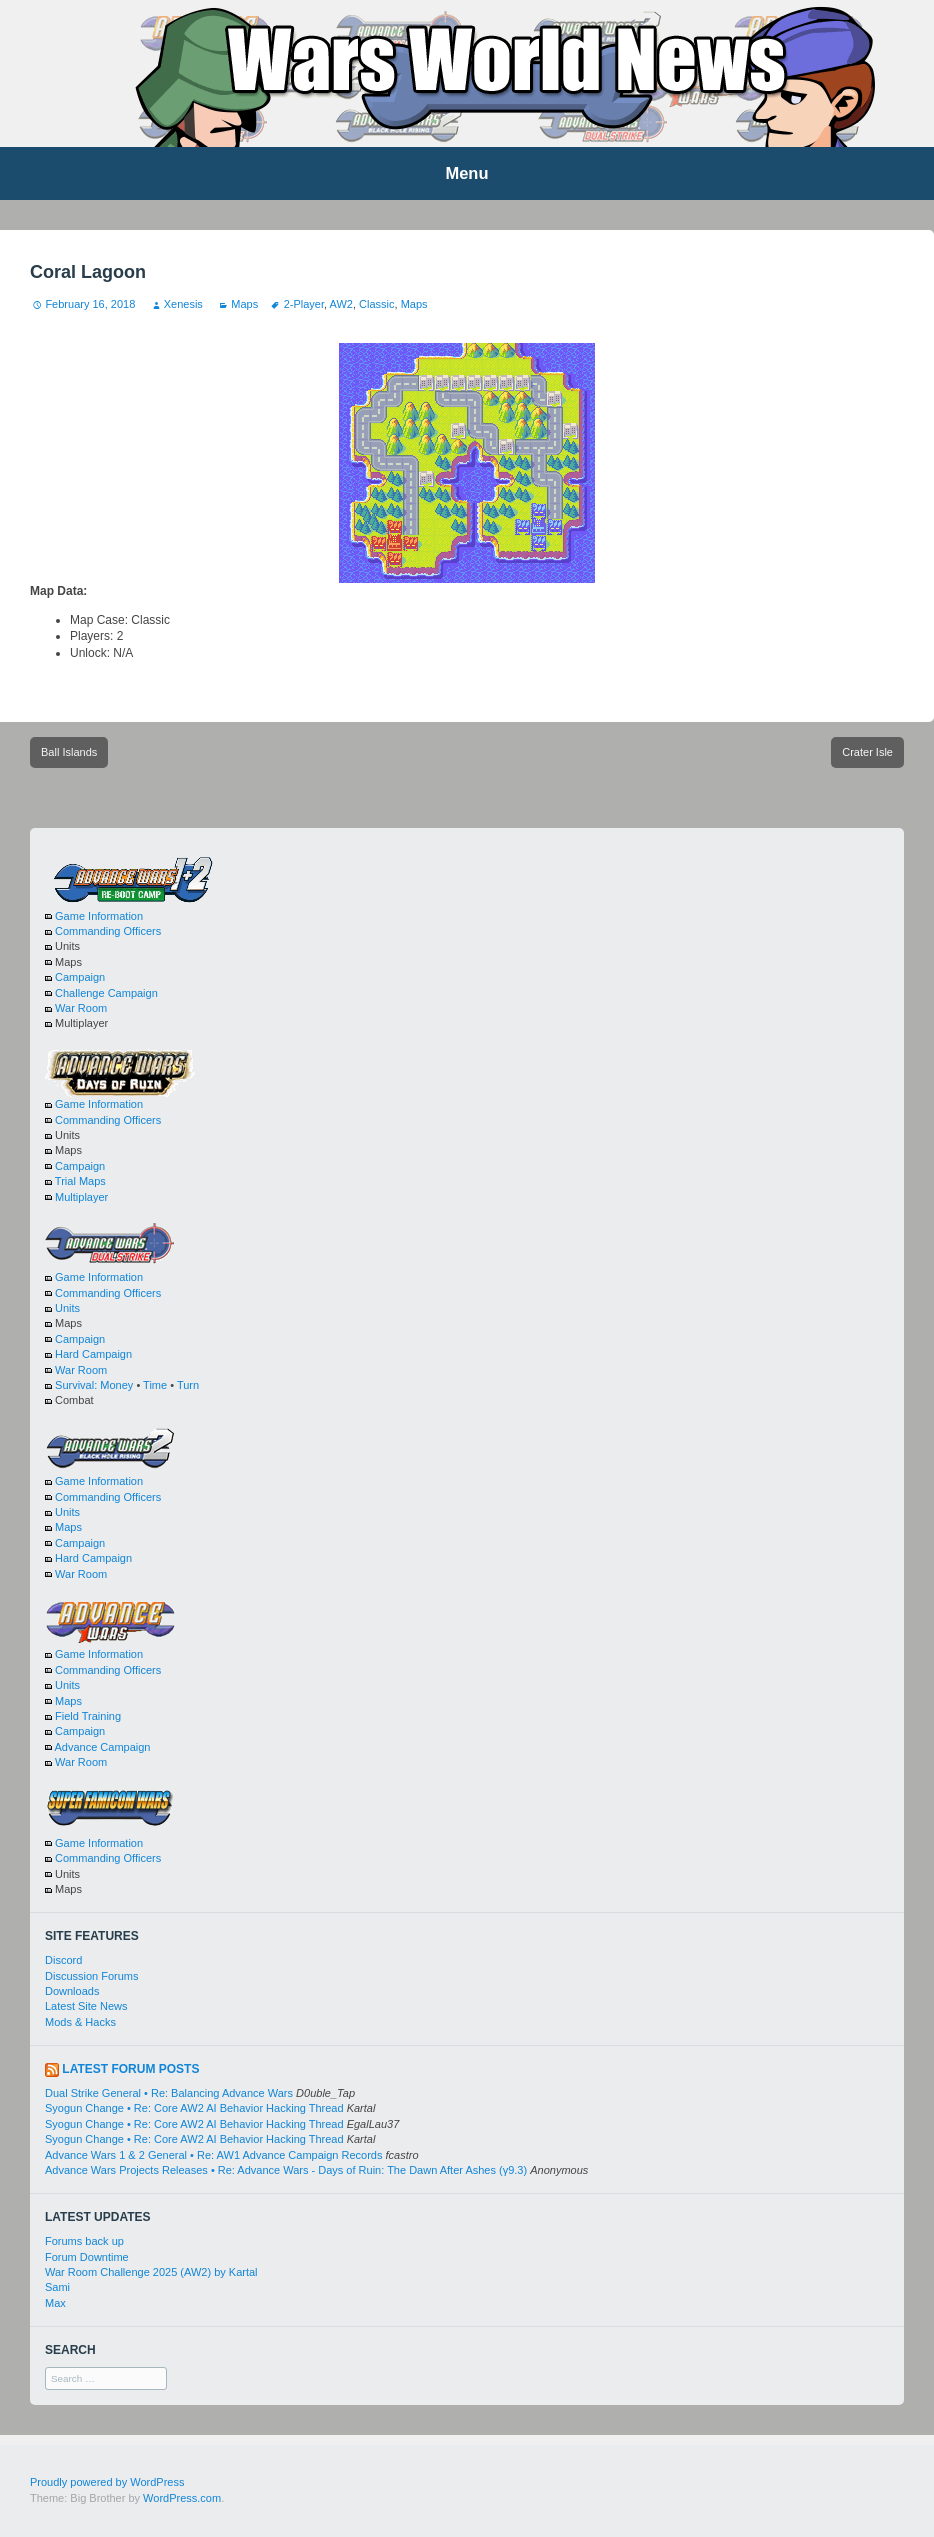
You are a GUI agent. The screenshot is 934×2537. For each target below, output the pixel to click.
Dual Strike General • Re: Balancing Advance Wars (169, 2093)
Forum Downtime (87, 2257)
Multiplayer (81, 1197)
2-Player (304, 304)
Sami (57, 2287)
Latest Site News (86, 2006)
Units (67, 1308)
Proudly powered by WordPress (107, 2482)
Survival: (76, 1385)
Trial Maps (80, 1181)
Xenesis (183, 304)
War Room (81, 1008)
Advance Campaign (102, 1747)
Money (116, 1385)
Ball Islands (69, 752)
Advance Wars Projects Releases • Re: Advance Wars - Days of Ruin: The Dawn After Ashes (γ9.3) (286, 2170)
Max (55, 2303)
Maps (244, 304)
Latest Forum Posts (130, 2069)
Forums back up (84, 2241)
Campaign (80, 977)
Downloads (72, 1991)
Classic (376, 304)
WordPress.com (182, 2498)
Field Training (88, 1716)
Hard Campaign (93, 1354)
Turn (188, 1385)
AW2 (341, 304)
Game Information (99, 916)
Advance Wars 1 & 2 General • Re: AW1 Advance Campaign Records (213, 2155)
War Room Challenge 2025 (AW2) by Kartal (151, 2272)
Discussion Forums (92, 1976)
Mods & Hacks (80, 2022)
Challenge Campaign (106, 993)
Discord (63, 1960)
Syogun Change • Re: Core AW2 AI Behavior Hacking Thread (194, 2108)
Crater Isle (867, 752)
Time (155, 1385)
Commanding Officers (108, 931)
